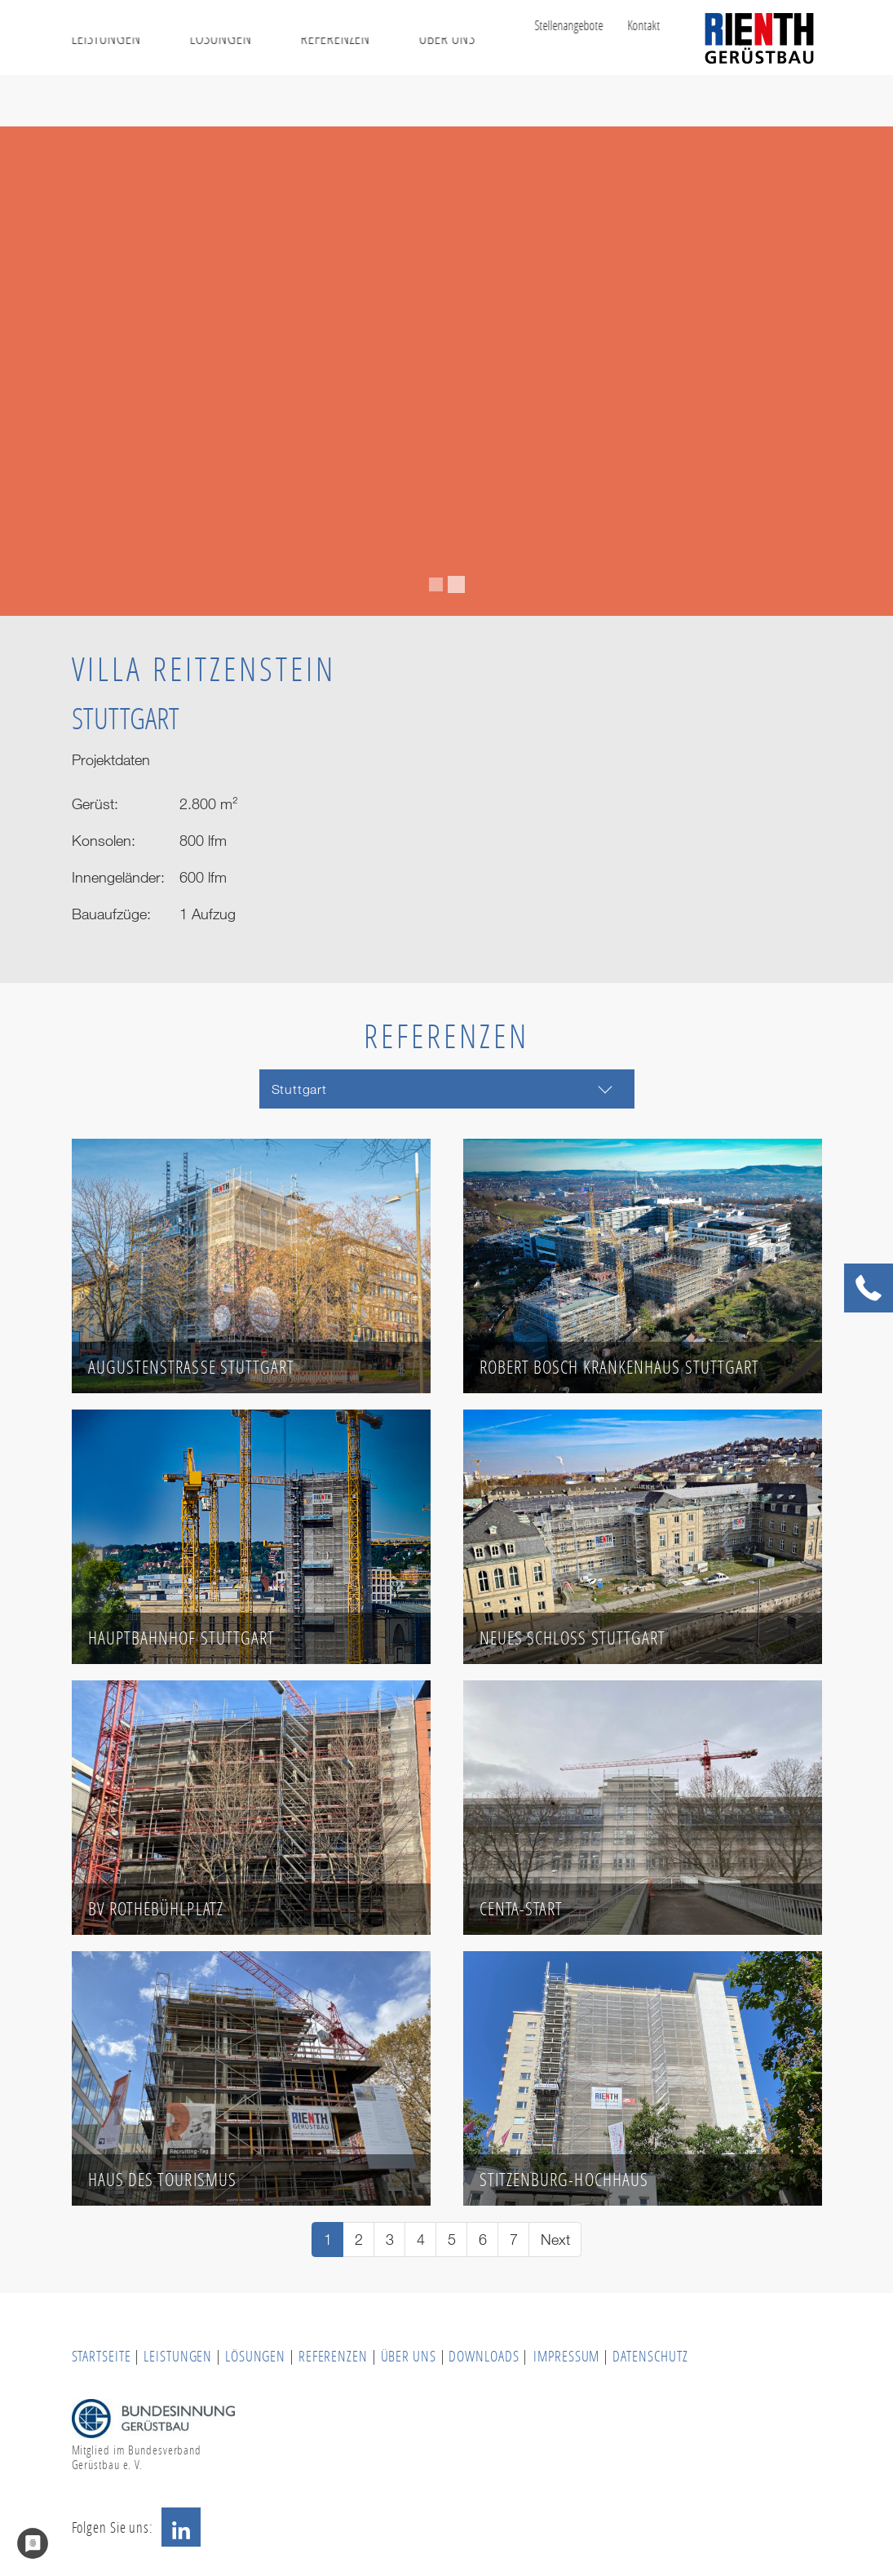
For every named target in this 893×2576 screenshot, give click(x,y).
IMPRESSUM (566, 2356)
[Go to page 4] (420, 2239)
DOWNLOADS (485, 2356)
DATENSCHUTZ (650, 2356)
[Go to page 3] (389, 2239)
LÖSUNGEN (255, 2356)
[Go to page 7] (513, 2239)
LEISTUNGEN (178, 2356)
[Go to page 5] (451, 2239)
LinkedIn (181, 2527)
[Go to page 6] (482, 2239)
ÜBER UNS (408, 2356)
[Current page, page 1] (327, 2239)
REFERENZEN (333, 2356)
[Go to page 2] (358, 2239)
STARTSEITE (101, 2356)
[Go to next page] (554, 2239)
